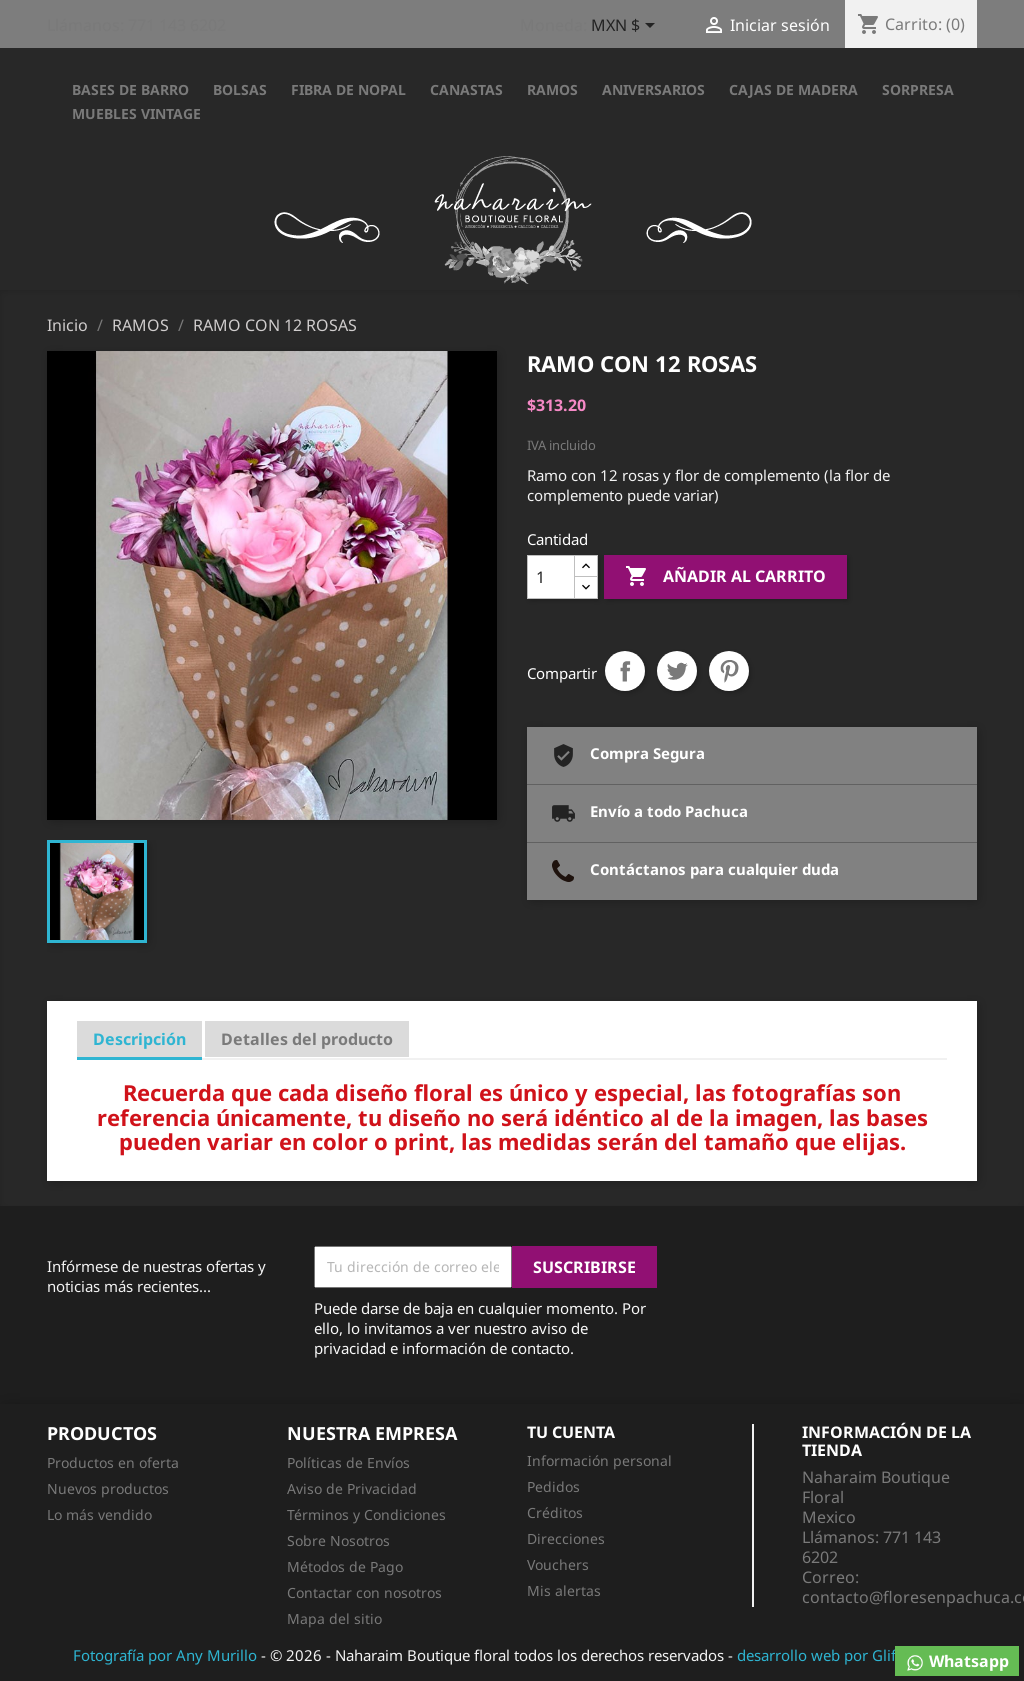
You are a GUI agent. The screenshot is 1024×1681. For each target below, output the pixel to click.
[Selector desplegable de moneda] (626, 27)
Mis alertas (564, 1590)
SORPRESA (918, 89)
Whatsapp (957, 1661)
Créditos (555, 1512)
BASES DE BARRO (130, 89)
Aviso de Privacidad (352, 1488)
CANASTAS (466, 89)
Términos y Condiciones (366, 1514)
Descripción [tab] (139, 1039)
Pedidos (553, 1486)
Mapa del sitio (334, 1618)
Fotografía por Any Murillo (165, 1655)
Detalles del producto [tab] (307, 1039)
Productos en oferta (113, 1462)
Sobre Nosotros (338, 1540)
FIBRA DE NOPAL (348, 89)
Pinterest (729, 671)
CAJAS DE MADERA (793, 89)
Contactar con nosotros (364, 1592)
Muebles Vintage (136, 113)
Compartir (625, 671)
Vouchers (558, 1564)
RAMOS (552, 89)
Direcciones (566, 1538)
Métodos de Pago (345, 1566)
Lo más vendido (99, 1514)
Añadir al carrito (725, 577)
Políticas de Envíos (348, 1462)
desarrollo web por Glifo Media (844, 1655)
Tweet (677, 671)
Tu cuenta (571, 1432)
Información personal (599, 1460)
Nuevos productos (108, 1488)
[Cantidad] (551, 577)
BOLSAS (240, 89)
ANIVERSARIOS (653, 89)
